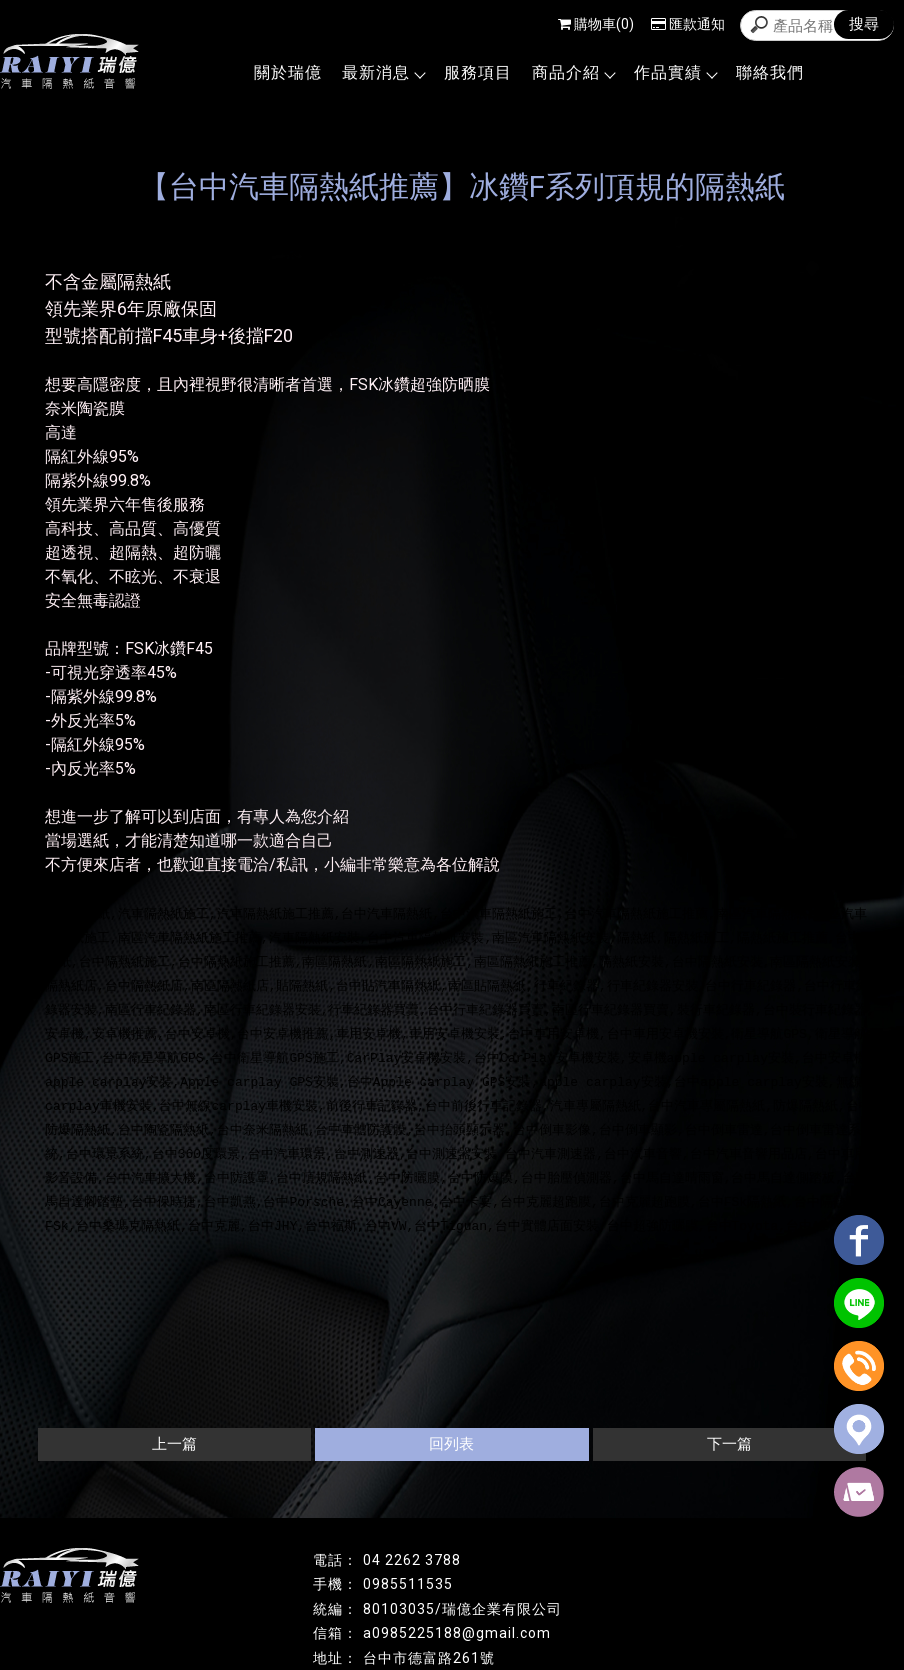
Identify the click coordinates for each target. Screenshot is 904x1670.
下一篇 (729, 1444)
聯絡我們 (770, 72)
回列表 (451, 1444)
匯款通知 (688, 24)
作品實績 (675, 72)
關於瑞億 (288, 72)
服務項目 (478, 72)
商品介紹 (573, 72)
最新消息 (383, 72)
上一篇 (174, 1444)
